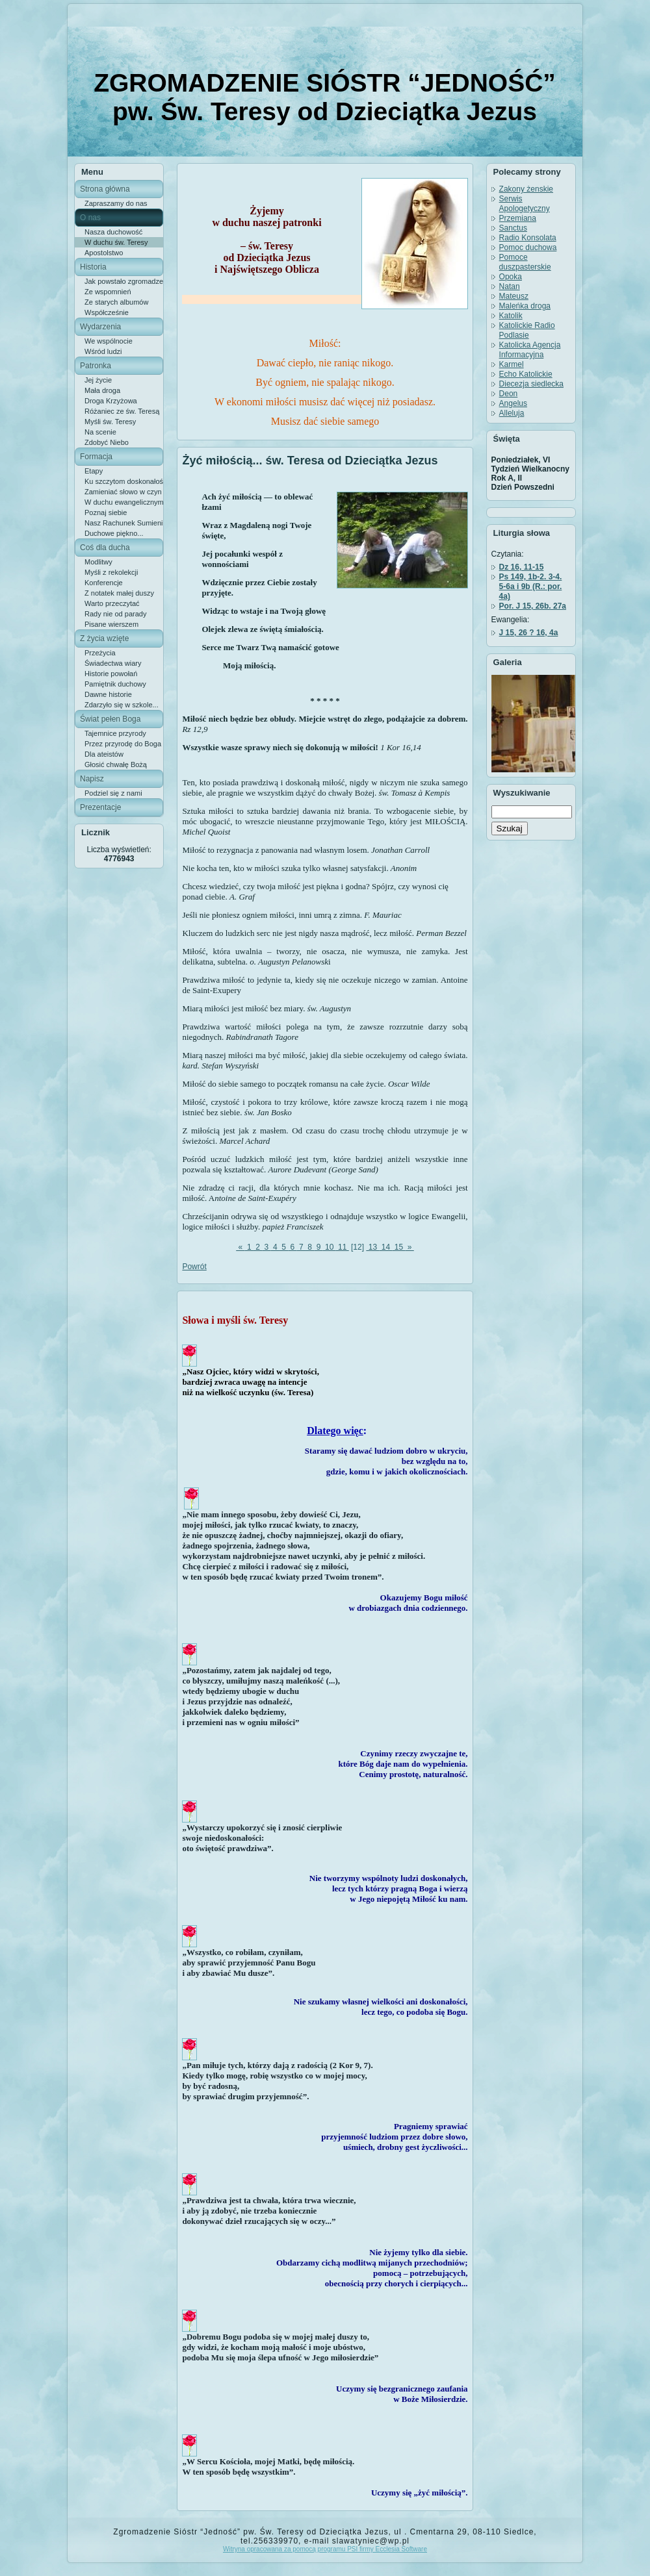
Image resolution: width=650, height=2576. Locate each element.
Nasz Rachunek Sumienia (123, 523)
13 (372, 1247)
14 (385, 1247)
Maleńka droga (525, 305)
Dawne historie (108, 694)
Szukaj (510, 828)
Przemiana (517, 218)
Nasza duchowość (113, 232)
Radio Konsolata (527, 237)
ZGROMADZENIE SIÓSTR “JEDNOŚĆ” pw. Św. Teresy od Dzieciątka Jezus (325, 97)
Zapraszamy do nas (116, 203)
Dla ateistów (104, 754)
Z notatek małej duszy (119, 593)
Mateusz (513, 296)
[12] (358, 1247)
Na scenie (100, 432)
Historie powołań (110, 673)
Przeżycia (100, 653)
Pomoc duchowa (528, 247)
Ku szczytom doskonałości (123, 481)
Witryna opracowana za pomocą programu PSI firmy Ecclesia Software (325, 2549)
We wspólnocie (108, 341)
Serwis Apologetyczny (524, 203)
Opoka (510, 276)
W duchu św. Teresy (116, 242)
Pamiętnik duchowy (115, 684)
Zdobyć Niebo (106, 442)
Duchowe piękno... (114, 533)
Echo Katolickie (525, 374)
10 (329, 1247)
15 (398, 1247)
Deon (508, 393)
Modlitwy (98, 562)
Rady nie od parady (115, 614)
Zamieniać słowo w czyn (123, 492)
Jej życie (98, 380)
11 (342, 1247)
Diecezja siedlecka (531, 383)
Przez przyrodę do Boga (122, 744)
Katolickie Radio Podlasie (527, 330)
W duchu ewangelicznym (123, 502)
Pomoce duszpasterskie (525, 262)
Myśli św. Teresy (110, 421)
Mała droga (102, 390)
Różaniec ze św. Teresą (121, 411)
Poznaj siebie (105, 512)
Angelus (513, 403)
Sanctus (513, 228)
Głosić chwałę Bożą (115, 764)
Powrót (194, 1266)
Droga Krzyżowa (110, 401)
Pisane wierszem (111, 624)
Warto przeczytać (112, 603)
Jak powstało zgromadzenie (123, 281)
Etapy (93, 471)
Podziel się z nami (113, 793)
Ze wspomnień (107, 292)
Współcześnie (106, 312)
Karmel (511, 364)
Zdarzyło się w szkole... (121, 705)
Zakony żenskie (526, 189)
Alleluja (512, 413)
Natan (509, 286)
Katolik (511, 315)
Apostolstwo (103, 253)
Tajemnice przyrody (115, 733)
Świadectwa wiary (112, 663)
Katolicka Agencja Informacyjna (530, 349)
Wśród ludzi (103, 351)
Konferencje (103, 583)
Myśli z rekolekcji (111, 572)
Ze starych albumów (116, 302)
